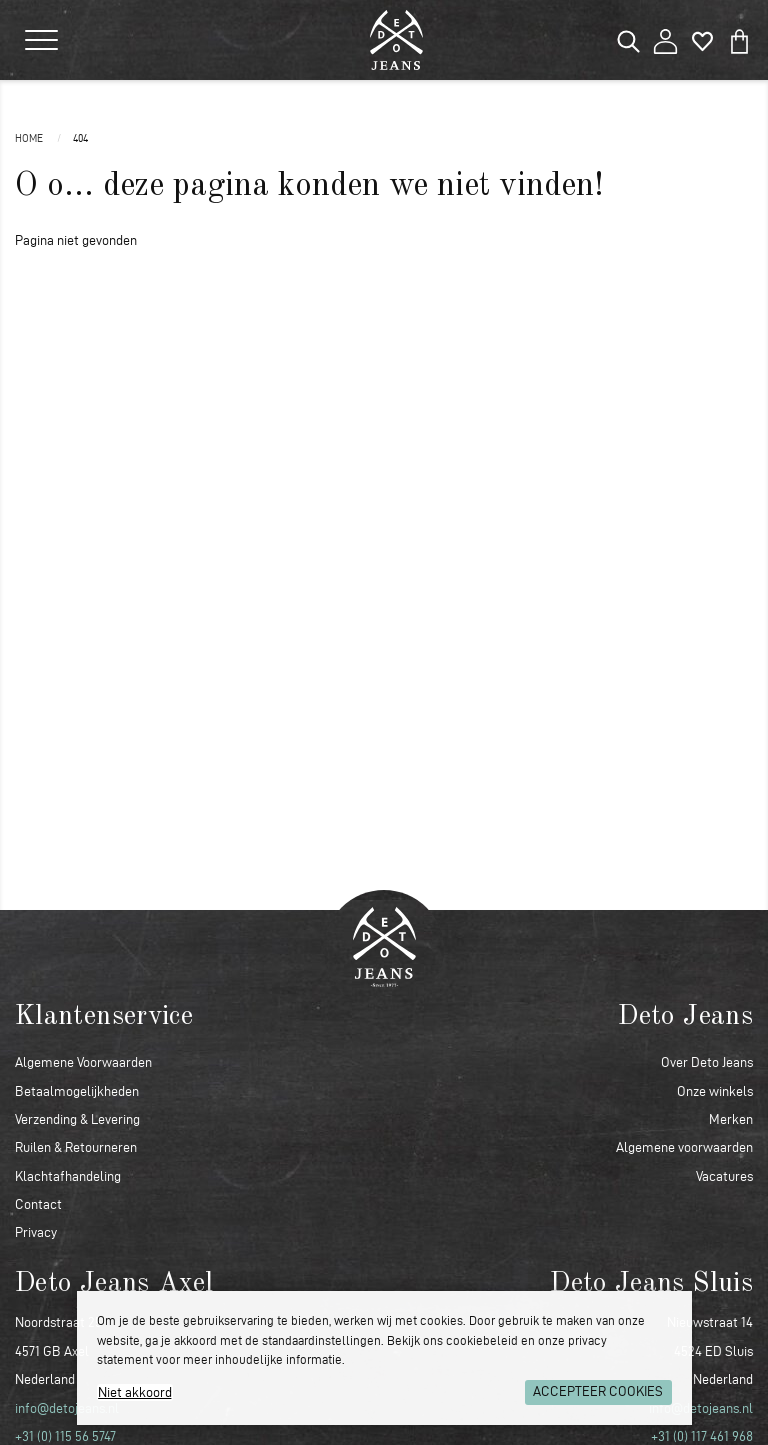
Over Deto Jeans (707, 1062)
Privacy (36, 1232)
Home (30, 138)
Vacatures (724, 1176)
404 (80, 138)
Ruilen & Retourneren (76, 1147)
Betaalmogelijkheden (77, 1091)
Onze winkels (715, 1091)
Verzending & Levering (77, 1119)
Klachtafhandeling (68, 1176)
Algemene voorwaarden (684, 1147)
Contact (38, 1204)
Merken (731, 1119)
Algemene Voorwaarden (83, 1062)
